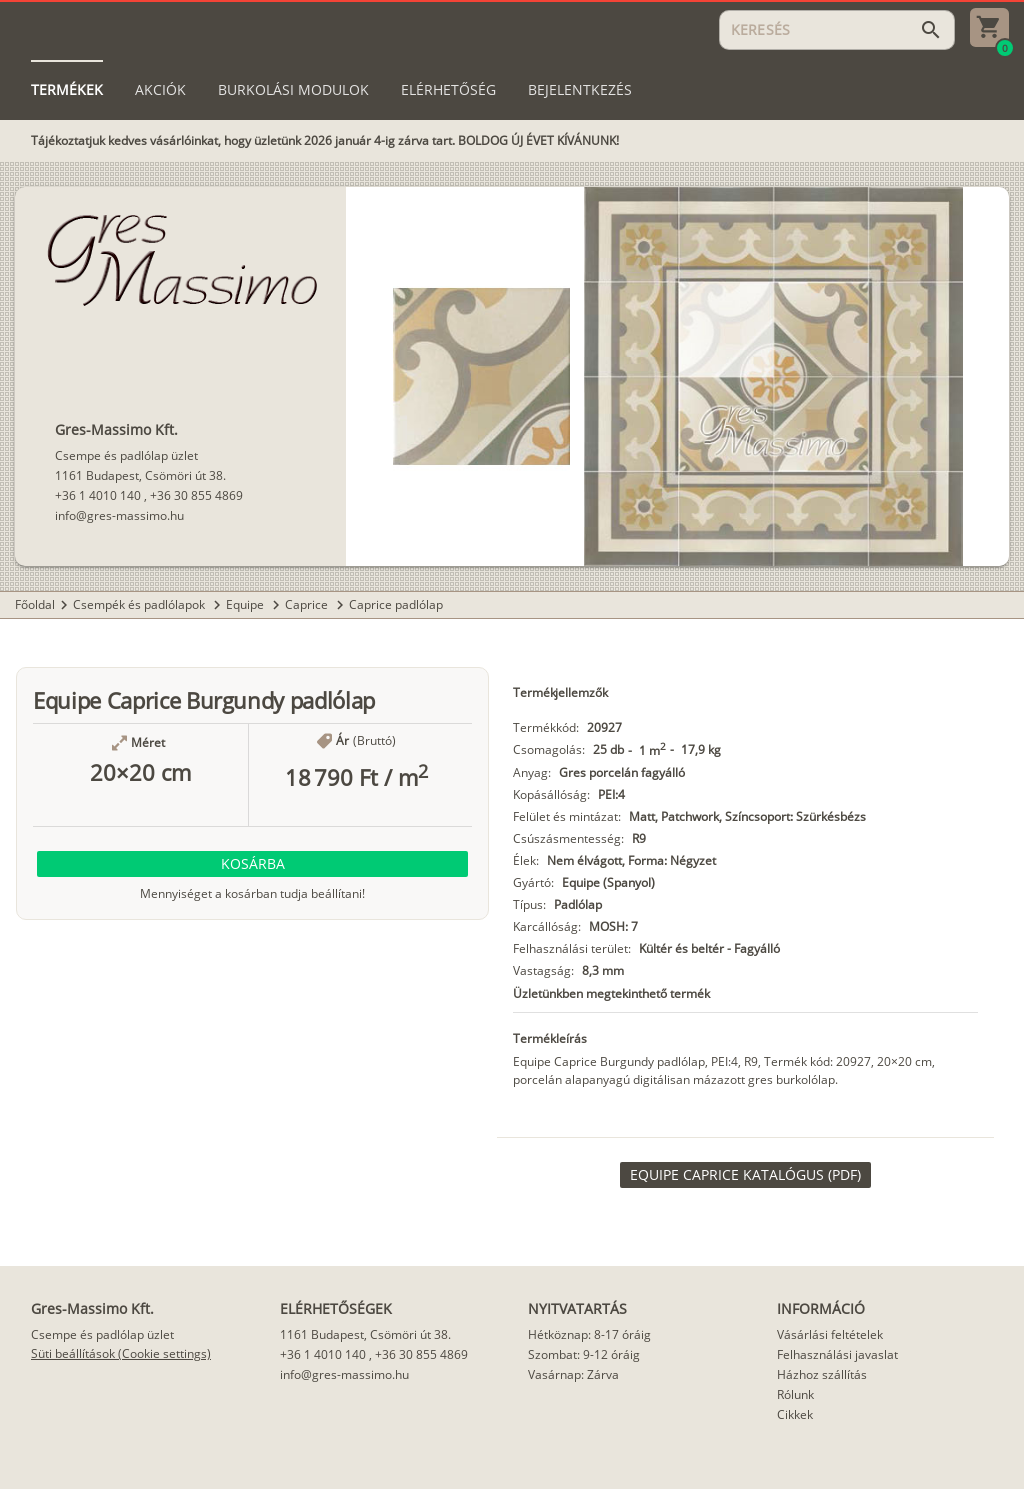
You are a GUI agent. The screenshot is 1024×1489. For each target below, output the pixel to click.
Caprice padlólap (396, 604)
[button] (252, 864)
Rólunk (795, 1394)
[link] (745, 1175)
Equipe (246, 604)
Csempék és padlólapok (140, 604)
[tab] (67, 90)
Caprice (308, 604)
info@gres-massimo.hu (119, 515)
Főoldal (35, 604)
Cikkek (795, 1414)
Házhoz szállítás (822, 1374)
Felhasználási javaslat (837, 1354)
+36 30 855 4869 (196, 495)
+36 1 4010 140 (98, 495)
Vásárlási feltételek (830, 1334)
